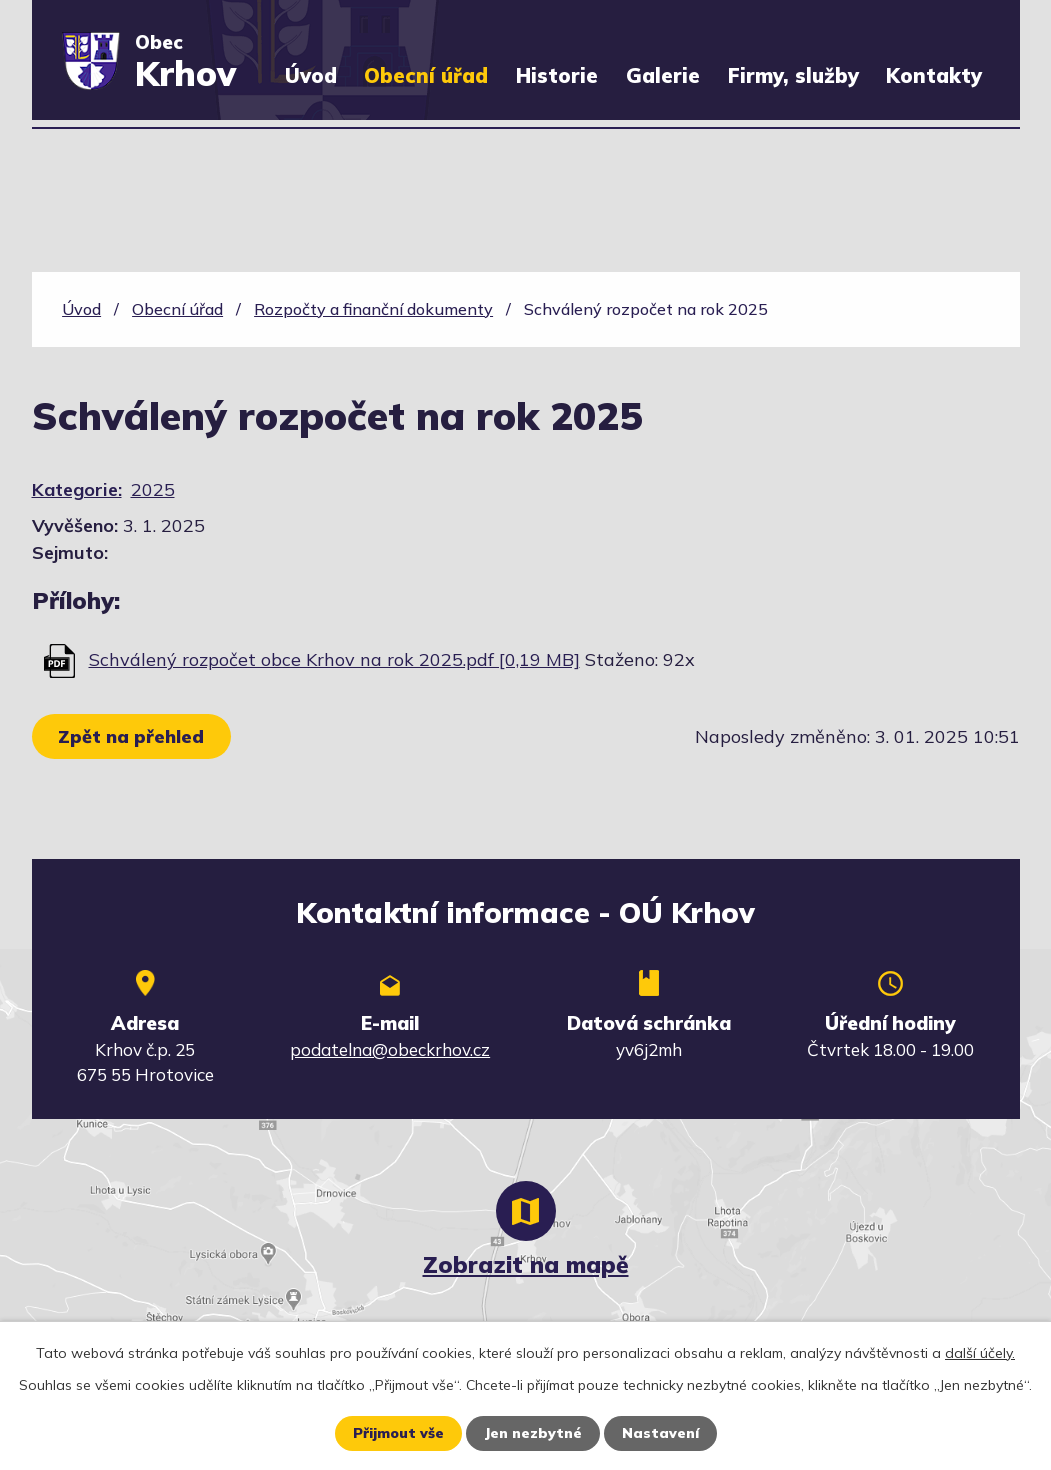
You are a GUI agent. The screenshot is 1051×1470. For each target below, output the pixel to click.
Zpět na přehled (132, 736)
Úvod (311, 75)
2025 (153, 489)
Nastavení (660, 1433)
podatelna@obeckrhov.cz (390, 1049)
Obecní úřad (426, 75)
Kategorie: (77, 489)
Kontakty (934, 75)
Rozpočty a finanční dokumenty (373, 309)
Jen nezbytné (533, 1433)
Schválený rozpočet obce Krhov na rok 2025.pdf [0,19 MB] (334, 659)
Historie (557, 75)
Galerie (663, 75)
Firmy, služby (793, 75)
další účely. (980, 1353)
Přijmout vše (398, 1433)
